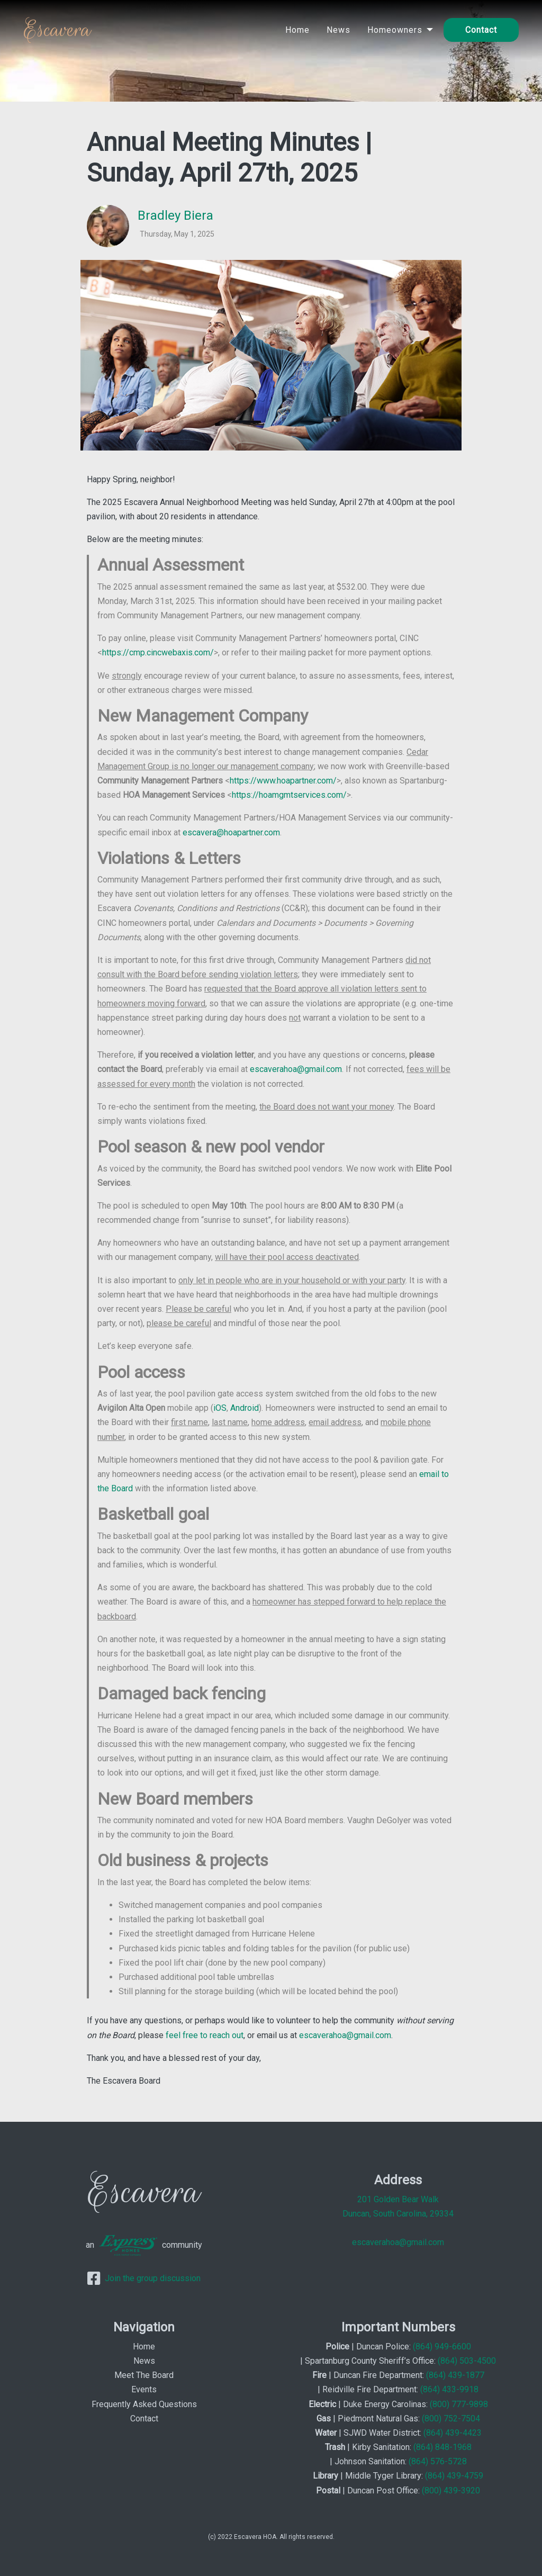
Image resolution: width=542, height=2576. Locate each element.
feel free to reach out (204, 2035)
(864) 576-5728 (438, 2461)
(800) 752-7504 (451, 2418)
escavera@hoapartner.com (231, 832)
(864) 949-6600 (442, 2346)
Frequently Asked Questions (144, 2404)
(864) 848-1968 (442, 2447)
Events (144, 2389)
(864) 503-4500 (467, 2361)
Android (244, 1408)
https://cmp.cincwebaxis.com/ (158, 652)
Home (297, 30)
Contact (481, 30)
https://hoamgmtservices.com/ (289, 795)
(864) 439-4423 (452, 2433)
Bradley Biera (175, 215)
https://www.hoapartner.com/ (283, 781)
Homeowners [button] (394, 30)
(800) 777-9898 (459, 2404)
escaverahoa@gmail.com (296, 1069)
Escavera (57, 29)
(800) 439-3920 (451, 2490)
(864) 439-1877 (455, 2375)
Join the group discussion (144, 2278)
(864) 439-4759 (454, 2476)
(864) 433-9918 (449, 2389)
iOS (220, 1408)
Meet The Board (144, 2375)
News (338, 30)
